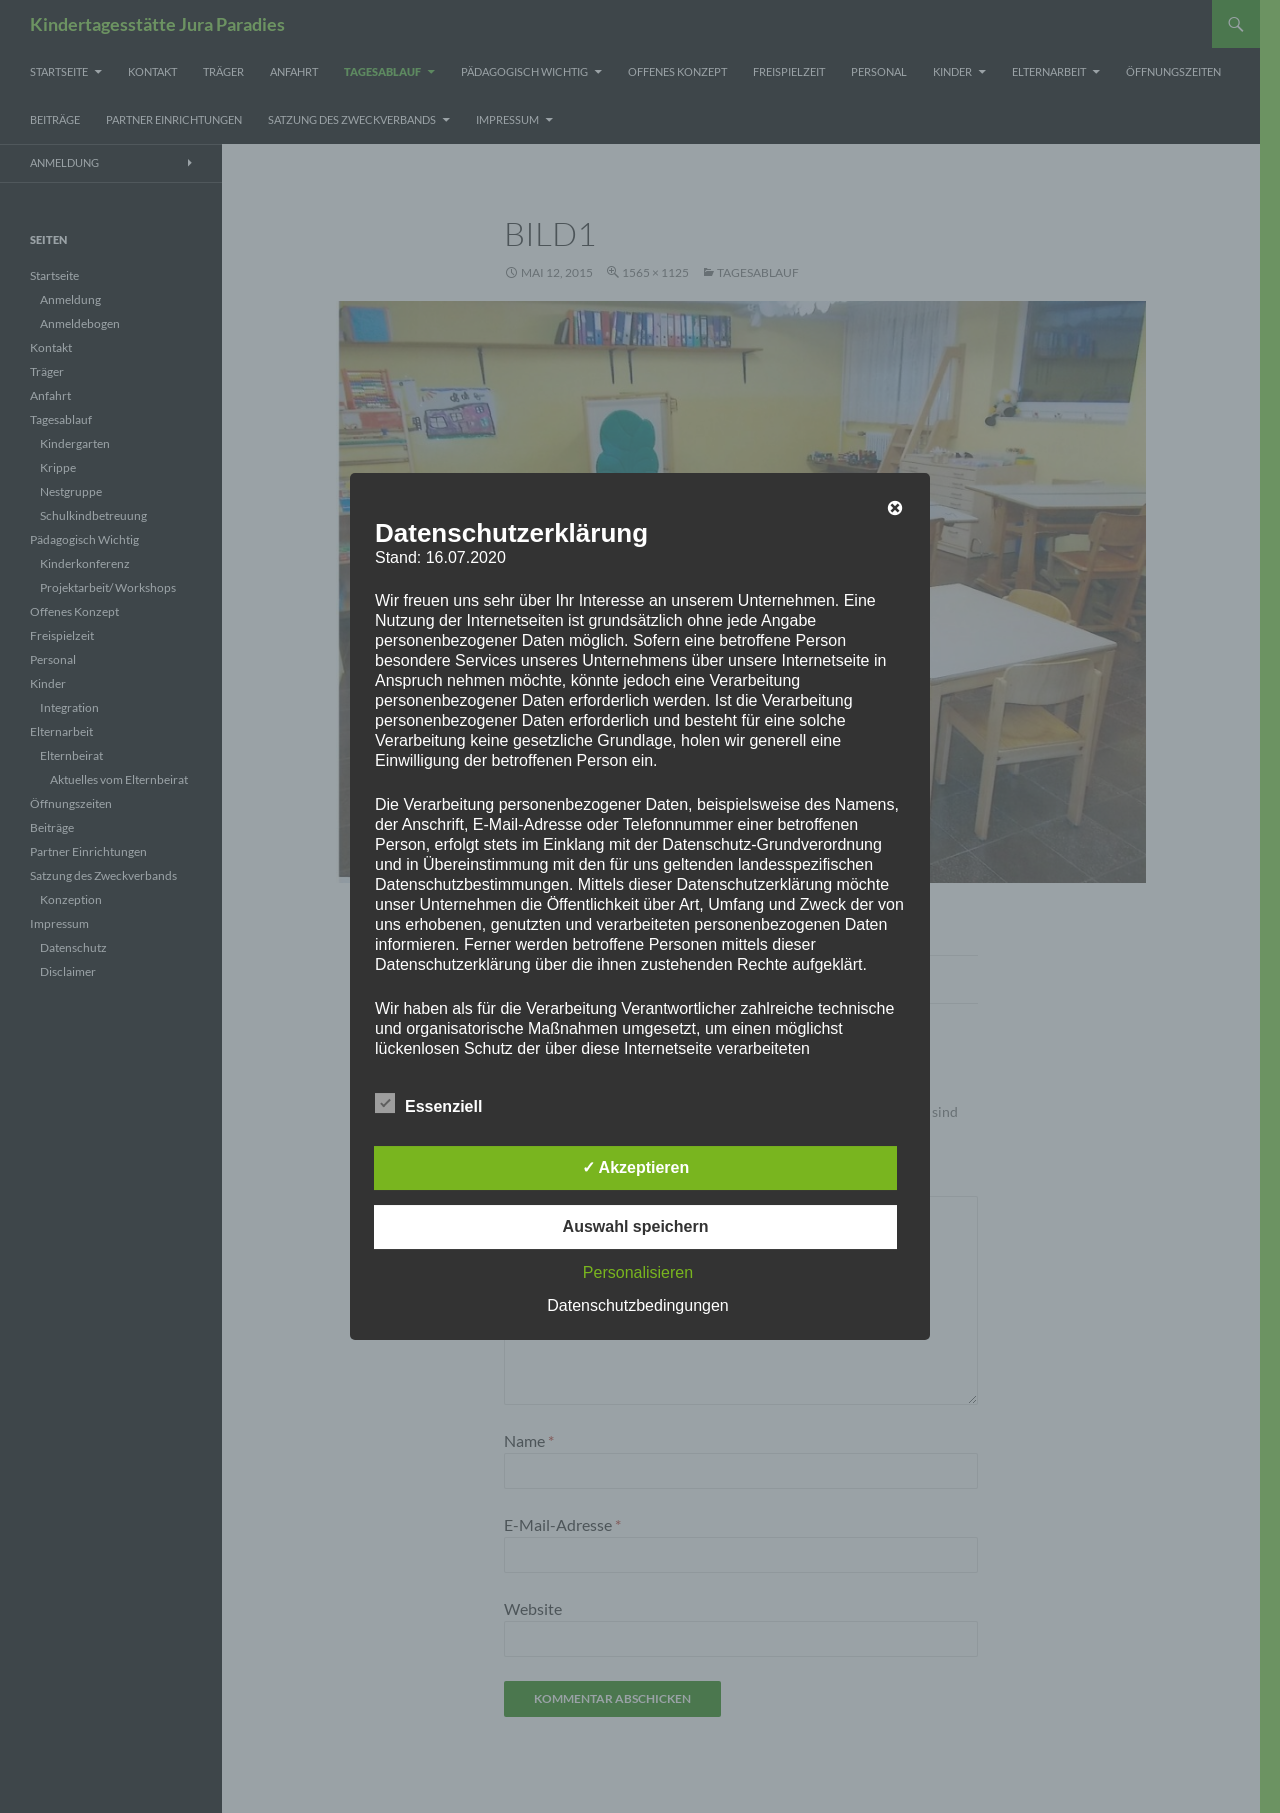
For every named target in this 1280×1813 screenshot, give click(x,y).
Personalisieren (638, 1272)
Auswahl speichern (636, 1226)
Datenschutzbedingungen (637, 1305)
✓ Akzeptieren (636, 1167)
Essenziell (428, 1103)
